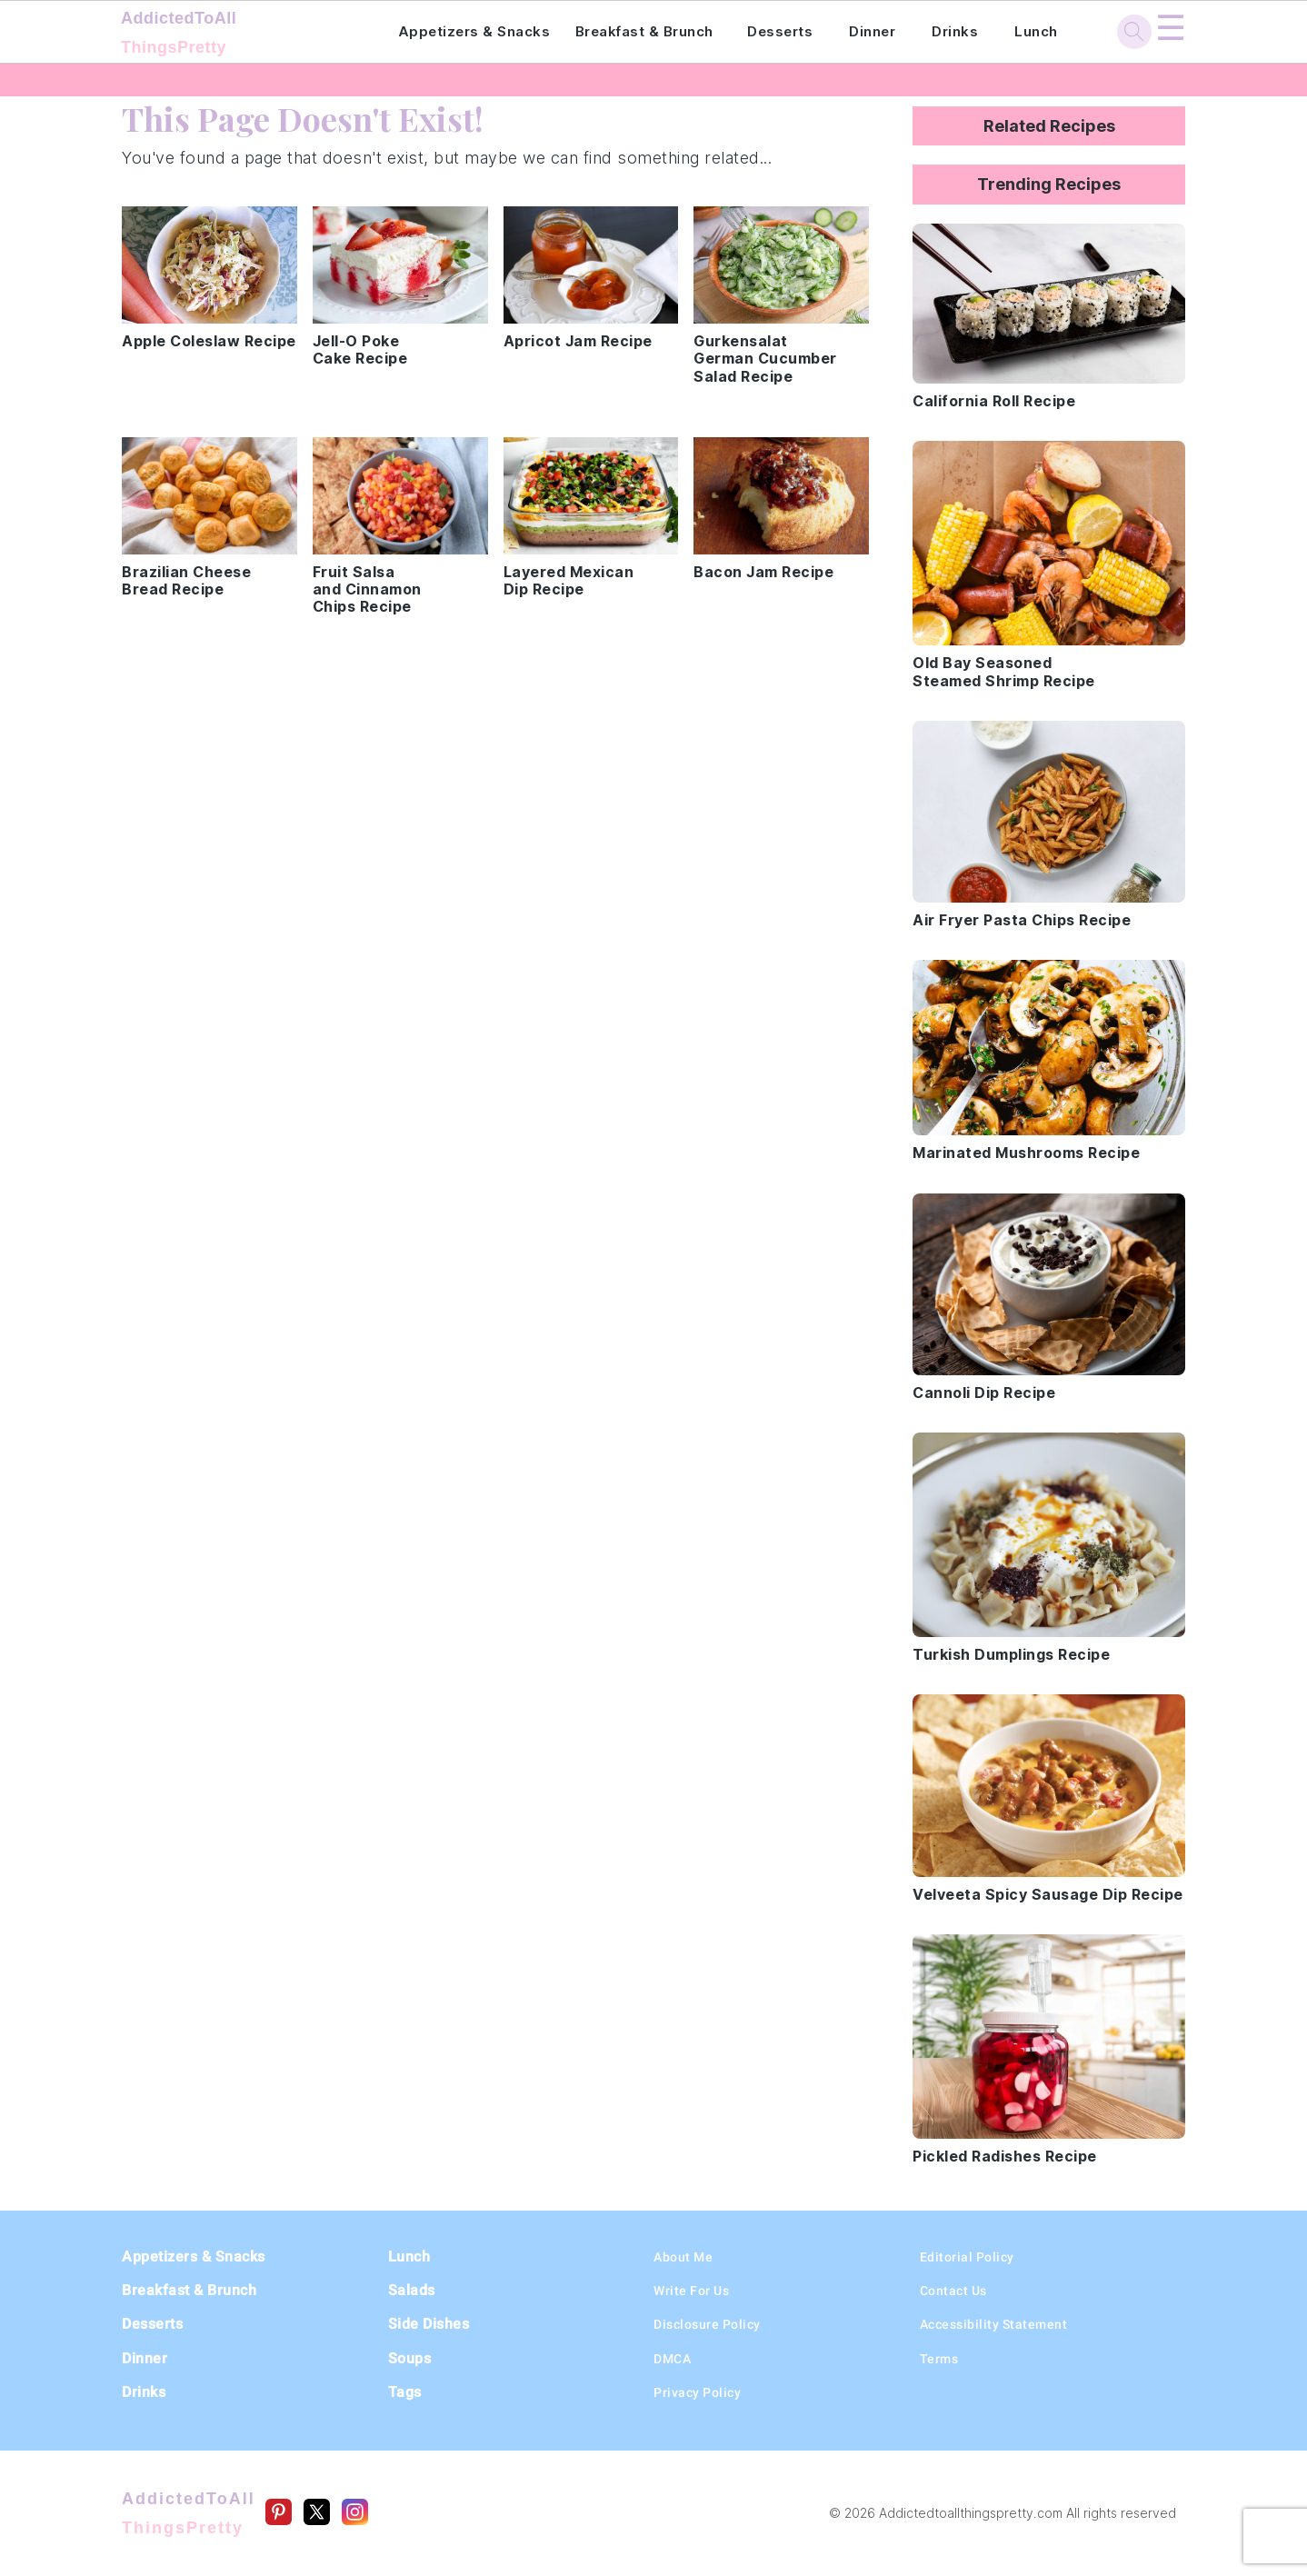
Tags (405, 2392)
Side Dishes (429, 2323)
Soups (410, 2358)
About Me (683, 2257)
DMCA (672, 2358)
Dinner (872, 31)
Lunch (1036, 31)
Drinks (955, 31)
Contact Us (953, 2290)
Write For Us (691, 2290)
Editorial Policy (967, 2257)
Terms (939, 2358)
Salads (411, 2290)
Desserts (780, 31)
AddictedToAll (234, 34)
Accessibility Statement (994, 2324)
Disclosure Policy (707, 2324)
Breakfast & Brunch (644, 31)
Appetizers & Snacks (474, 31)
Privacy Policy (697, 2392)
